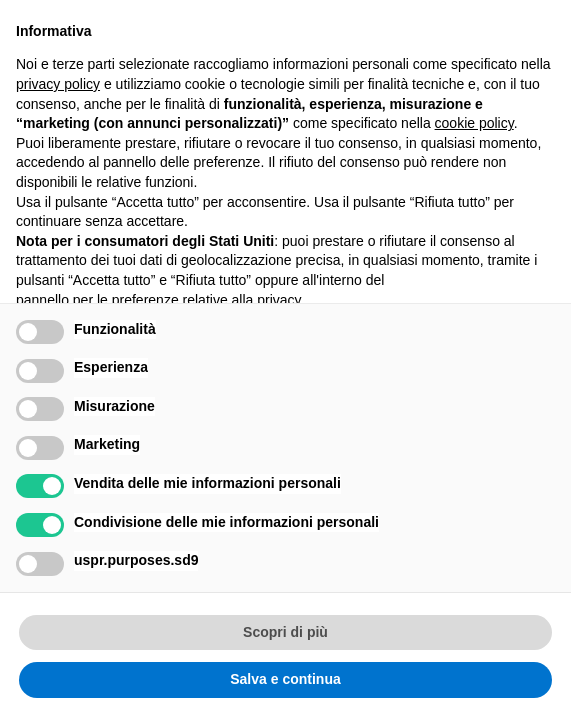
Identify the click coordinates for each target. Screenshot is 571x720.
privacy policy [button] (58, 84)
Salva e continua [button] (285, 679)
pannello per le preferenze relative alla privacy (159, 300)
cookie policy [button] (474, 123)
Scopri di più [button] (285, 632)
